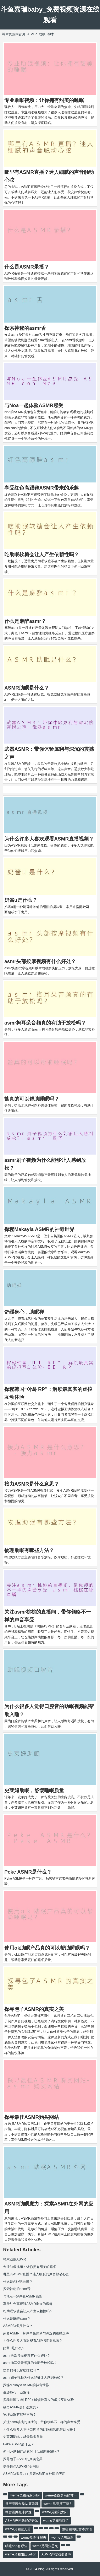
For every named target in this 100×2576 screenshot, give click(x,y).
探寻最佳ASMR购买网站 (31, 2117)
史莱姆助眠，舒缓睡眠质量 (34, 1790)
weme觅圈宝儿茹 (18, 2529)
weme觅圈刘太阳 (55, 2512)
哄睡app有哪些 (16, 2546)
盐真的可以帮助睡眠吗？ (31, 1099)
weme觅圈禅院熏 (33, 2537)
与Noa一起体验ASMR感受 (33, 405)
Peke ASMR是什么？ (28, 1872)
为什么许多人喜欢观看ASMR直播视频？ (49, 839)
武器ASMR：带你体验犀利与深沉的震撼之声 (36, 2333)
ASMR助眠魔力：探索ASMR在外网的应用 (34, 2473)
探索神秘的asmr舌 (25, 328)
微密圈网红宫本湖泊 (77, 2529)
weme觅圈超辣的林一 (61, 2495)
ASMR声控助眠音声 (56, 2554)
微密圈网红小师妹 (18, 2512)
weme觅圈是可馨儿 (58, 2504)
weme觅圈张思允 (45, 2546)
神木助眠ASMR (14, 2259)
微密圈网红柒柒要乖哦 (21, 2504)
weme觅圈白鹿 (62, 2537)
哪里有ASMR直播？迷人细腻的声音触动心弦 (36, 2274)
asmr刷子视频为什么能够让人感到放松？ (33, 2377)
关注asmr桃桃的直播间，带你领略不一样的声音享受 (41, 2422)
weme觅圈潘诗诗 (56, 2520)
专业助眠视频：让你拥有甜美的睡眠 (44, 100)
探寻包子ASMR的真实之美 (34, 2009)
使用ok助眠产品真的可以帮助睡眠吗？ (47, 1948)
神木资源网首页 (13, 34)
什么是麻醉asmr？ (25, 621)
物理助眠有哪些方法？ (29, 1550)
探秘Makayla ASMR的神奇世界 (39, 1229)
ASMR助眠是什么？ (26, 688)
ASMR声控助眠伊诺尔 (21, 2520)
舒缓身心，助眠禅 (24, 1312)
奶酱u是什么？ (20, 900)
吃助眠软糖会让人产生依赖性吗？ (41, 554)
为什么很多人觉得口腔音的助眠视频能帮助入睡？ (39, 2429)
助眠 (42, 34)
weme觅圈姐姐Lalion (20, 2554)
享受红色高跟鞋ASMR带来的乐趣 (41, 488)
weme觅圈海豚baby (25, 2495)
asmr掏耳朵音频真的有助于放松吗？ (45, 1023)
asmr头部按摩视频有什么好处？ (40, 961)
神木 (51, 34)
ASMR (32, 34)
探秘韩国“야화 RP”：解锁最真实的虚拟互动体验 (38, 2400)
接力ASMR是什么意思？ (31, 1484)
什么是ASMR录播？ (26, 267)
